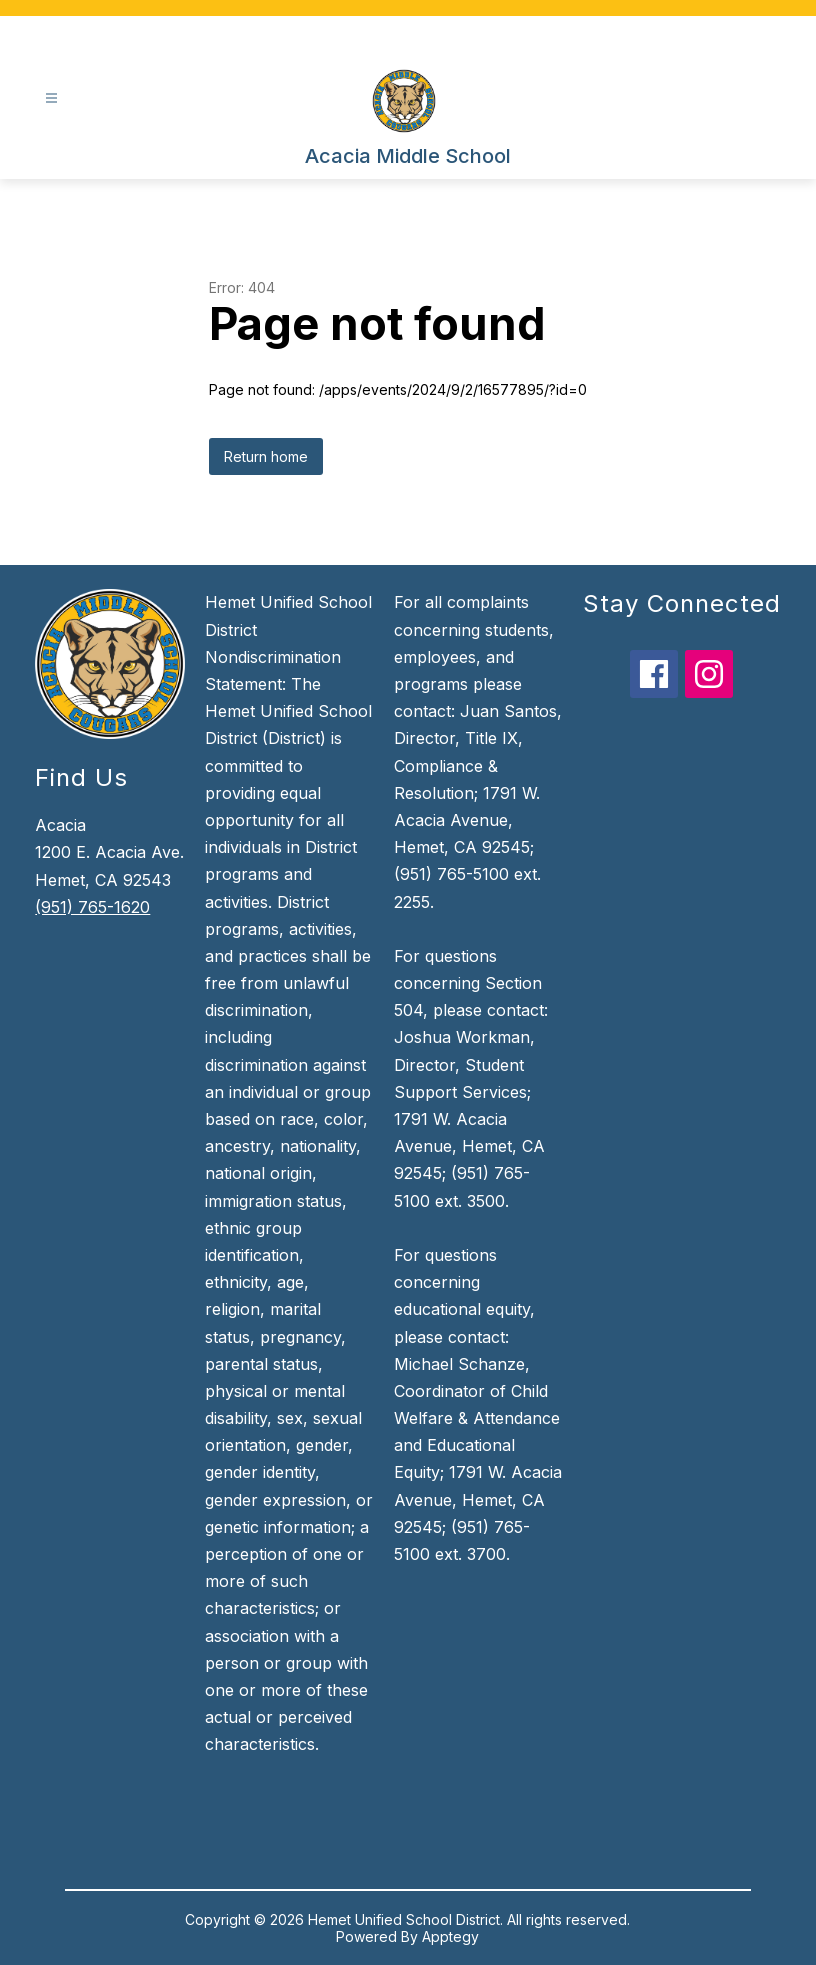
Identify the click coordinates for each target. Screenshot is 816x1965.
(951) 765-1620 (92, 907)
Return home (266, 456)
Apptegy (450, 1936)
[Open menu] (51, 98)
